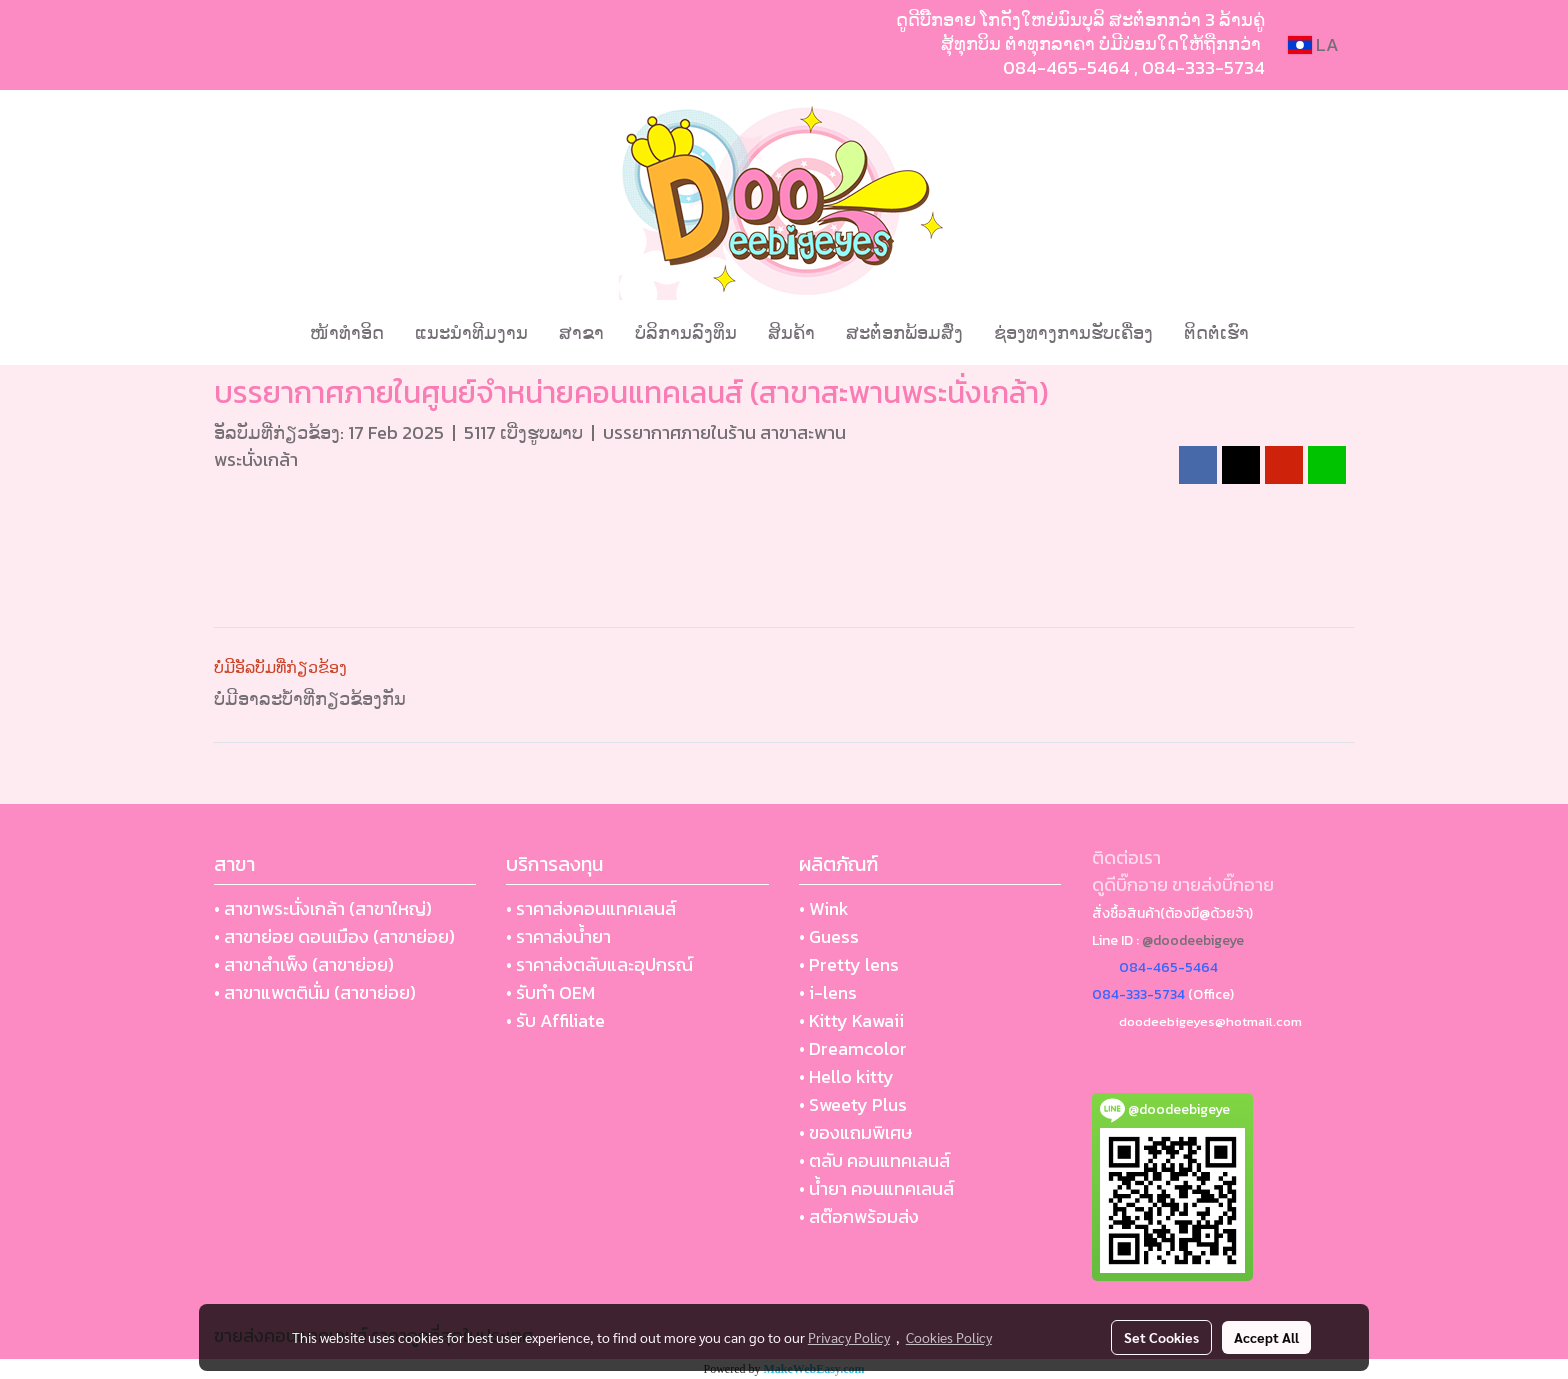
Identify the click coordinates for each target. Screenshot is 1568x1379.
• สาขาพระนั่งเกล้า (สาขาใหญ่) (323, 908)
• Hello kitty (846, 1076)
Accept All (1266, 1337)
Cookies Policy (949, 1337)
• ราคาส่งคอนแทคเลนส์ (591, 908)
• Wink (824, 908)
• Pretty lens (849, 964)
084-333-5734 (1203, 67)
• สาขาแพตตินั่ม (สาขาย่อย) (315, 992)
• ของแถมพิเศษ (855, 1132)
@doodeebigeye (1193, 940)
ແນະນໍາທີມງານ (471, 332)
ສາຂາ (581, 332)
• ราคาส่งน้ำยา (558, 936)
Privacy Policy (849, 1337)
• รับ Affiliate (555, 1020)
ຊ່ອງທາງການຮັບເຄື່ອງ (1073, 332)
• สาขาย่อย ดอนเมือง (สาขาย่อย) (334, 936)
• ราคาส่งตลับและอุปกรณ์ (599, 964)
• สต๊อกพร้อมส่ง (859, 1216)
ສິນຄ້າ (791, 332)
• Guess (829, 936)
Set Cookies (1161, 1337)
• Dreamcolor (853, 1048)
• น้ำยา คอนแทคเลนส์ (876, 1188)
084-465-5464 (1066, 67)
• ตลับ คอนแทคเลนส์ (874, 1160)
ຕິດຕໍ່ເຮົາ (1216, 332)
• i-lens (828, 992)
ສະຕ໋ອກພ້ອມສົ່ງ (904, 332)
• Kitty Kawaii (851, 1020)
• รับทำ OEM (550, 992)
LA (1313, 44)
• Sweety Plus (853, 1104)
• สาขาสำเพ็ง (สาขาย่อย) (304, 964)
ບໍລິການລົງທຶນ (686, 332)
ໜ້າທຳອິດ (347, 332)
